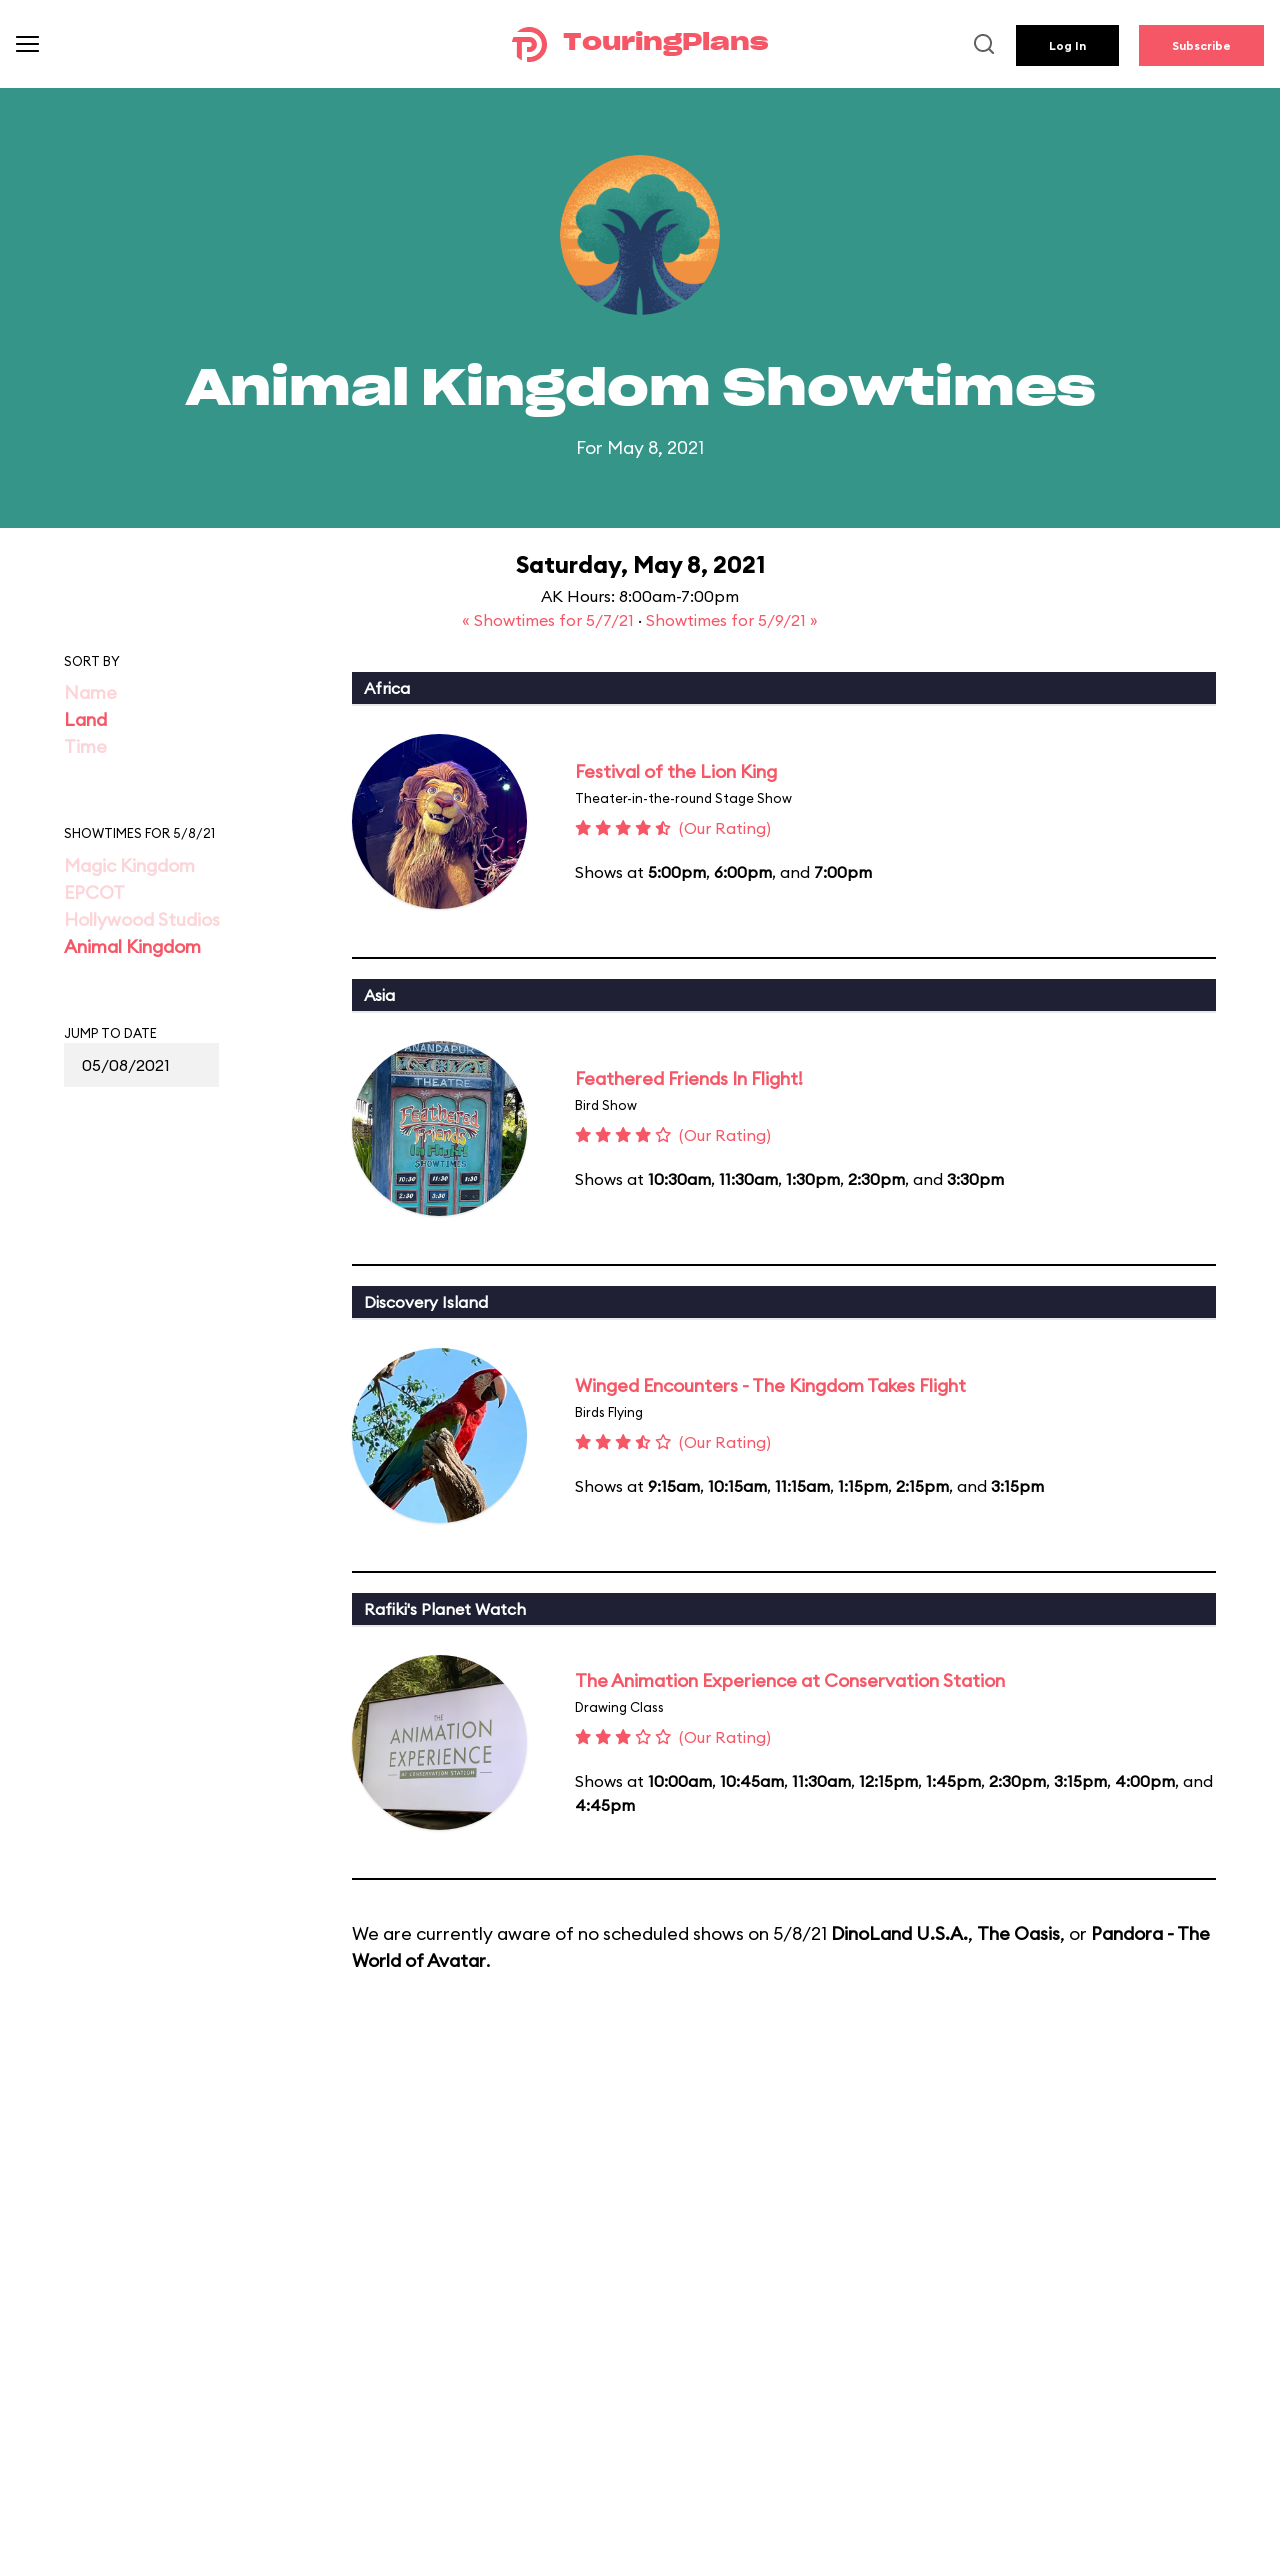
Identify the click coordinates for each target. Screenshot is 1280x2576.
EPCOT (94, 892)
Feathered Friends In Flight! (689, 1078)
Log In (1067, 45)
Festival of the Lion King (676, 771)
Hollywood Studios (142, 919)
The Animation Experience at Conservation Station (790, 1680)
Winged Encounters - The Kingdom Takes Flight (770, 1385)
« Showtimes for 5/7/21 (550, 620)
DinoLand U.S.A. (899, 1933)
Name (90, 692)
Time (85, 746)
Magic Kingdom (129, 865)
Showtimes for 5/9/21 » (732, 620)
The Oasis (1018, 1933)
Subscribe (1201, 45)
